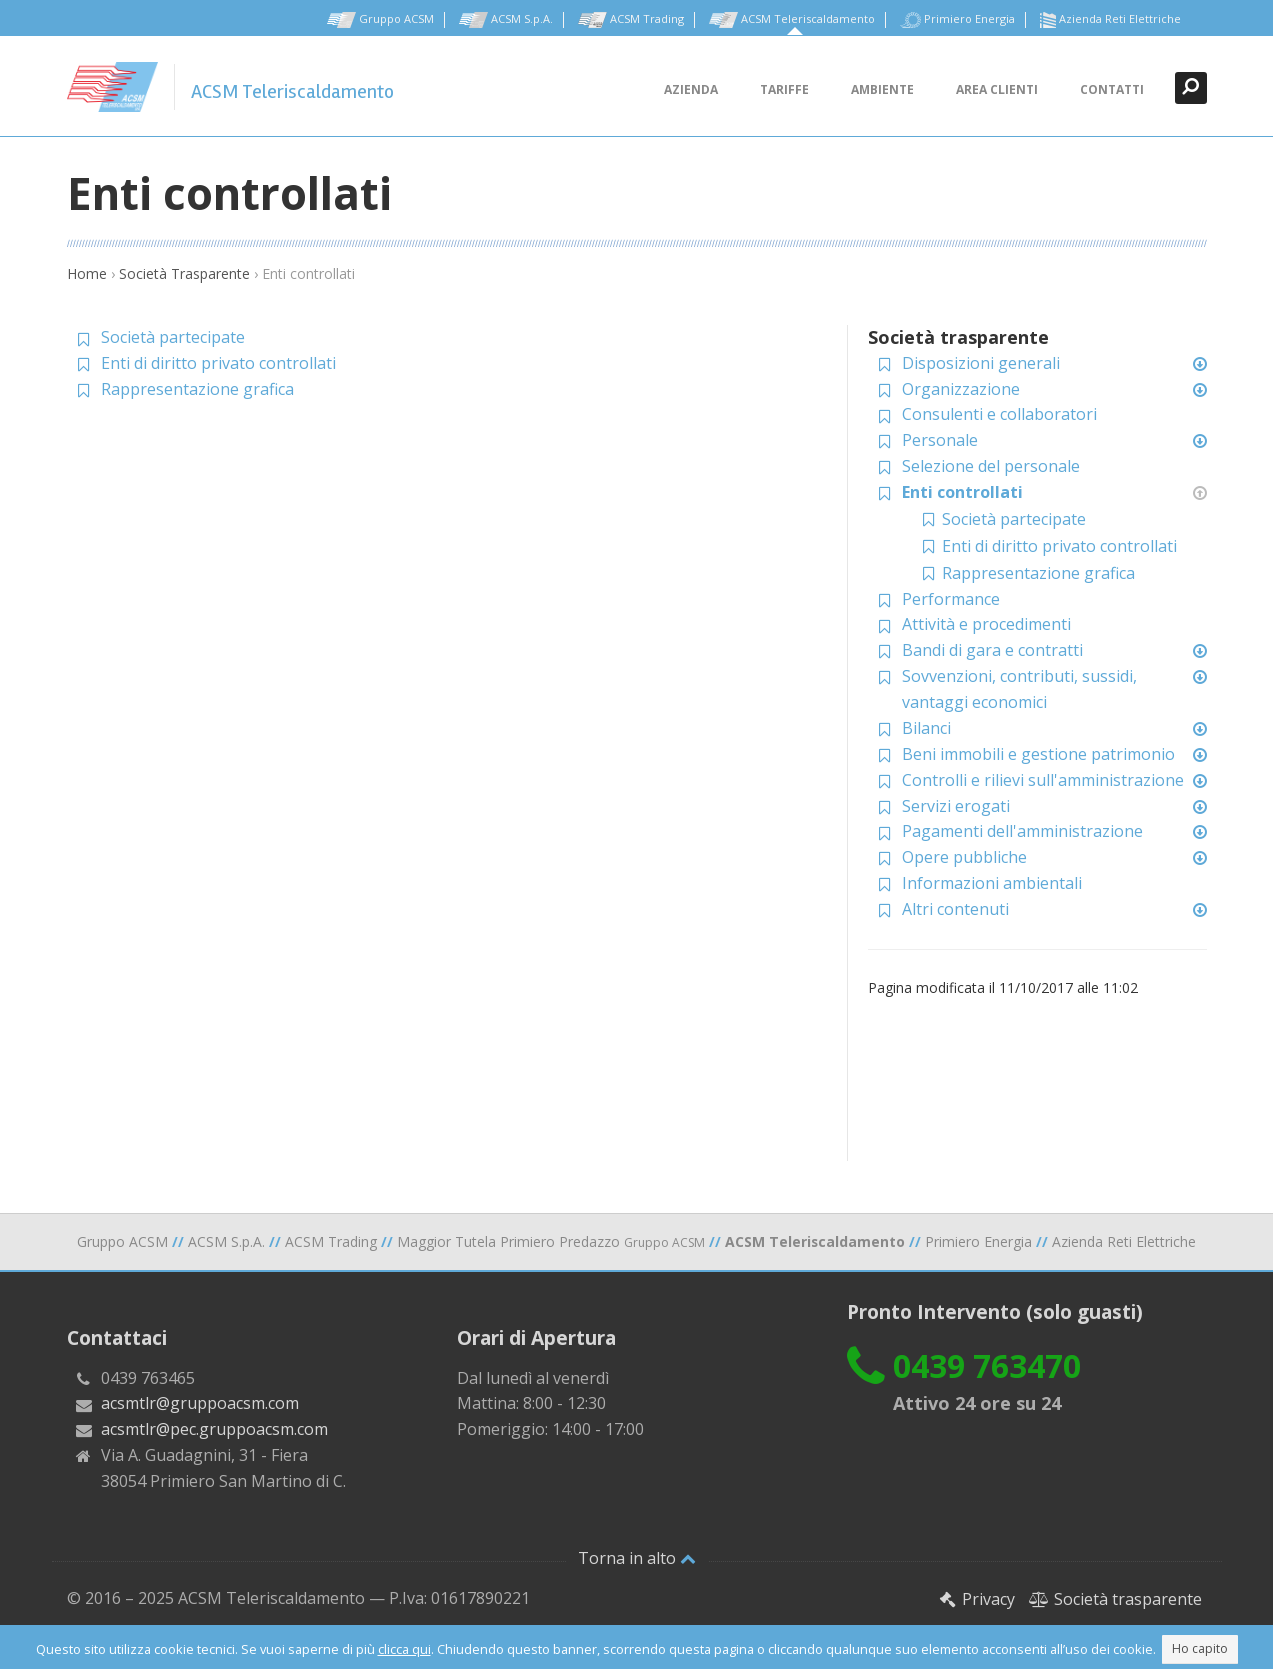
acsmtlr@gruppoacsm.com (200, 1403)
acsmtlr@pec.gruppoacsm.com (214, 1429)
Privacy (976, 1599)
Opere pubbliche (964, 857)
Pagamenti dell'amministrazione (1022, 831)
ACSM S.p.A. (506, 20)
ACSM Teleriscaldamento (792, 20)
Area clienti (997, 89)
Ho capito (1200, 1648)
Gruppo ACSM (380, 20)
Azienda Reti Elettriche (1110, 20)
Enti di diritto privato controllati (218, 363)
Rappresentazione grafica (197, 389)
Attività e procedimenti (986, 624)
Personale (940, 440)
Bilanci (926, 728)
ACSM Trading (631, 20)
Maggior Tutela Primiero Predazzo (551, 1241)
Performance (951, 599)
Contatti (1112, 89)
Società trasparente (1115, 1599)
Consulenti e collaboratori (999, 414)
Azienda (691, 89)
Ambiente (882, 89)
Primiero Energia (957, 20)
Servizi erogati (956, 806)
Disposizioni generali (981, 363)
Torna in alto (637, 1558)
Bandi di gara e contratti (992, 650)
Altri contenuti (955, 909)
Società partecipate (173, 337)
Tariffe (784, 89)
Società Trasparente (184, 273)
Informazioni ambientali (992, 883)
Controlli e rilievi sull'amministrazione (1043, 780)
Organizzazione (961, 389)
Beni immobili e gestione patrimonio (1038, 754)
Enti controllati (962, 492)
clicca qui (404, 1649)
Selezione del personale (991, 466)
